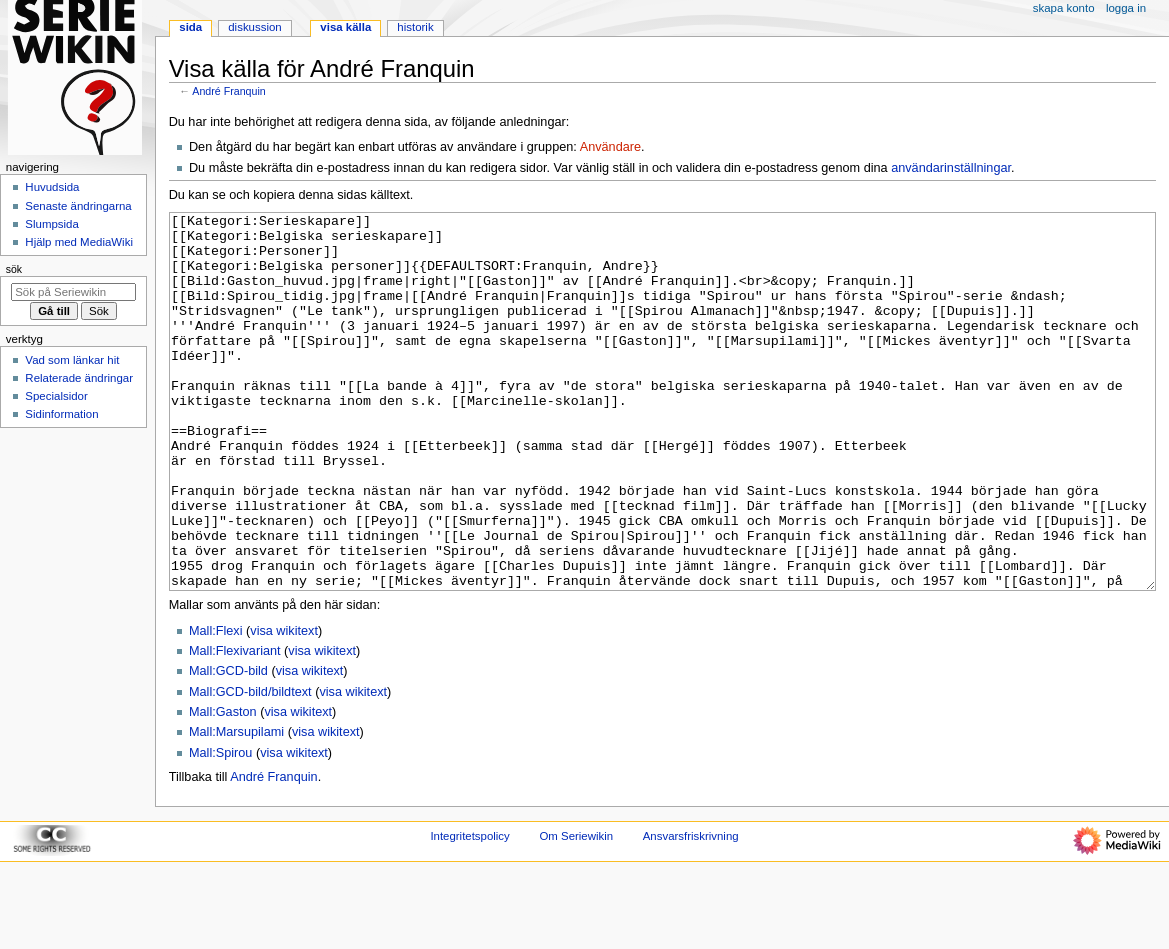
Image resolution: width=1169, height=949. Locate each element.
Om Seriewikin (576, 911)
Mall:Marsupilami (236, 807)
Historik (415, 27)
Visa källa (345, 27)
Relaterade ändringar (79, 378)
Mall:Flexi (216, 706)
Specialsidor (56, 396)
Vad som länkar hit (72, 360)
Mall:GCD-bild (228, 746)
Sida (190, 27)
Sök (14, 269)
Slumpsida (51, 224)
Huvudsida (52, 187)
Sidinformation (61, 414)
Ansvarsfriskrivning (691, 911)
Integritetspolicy (469, 911)
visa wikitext (284, 706)
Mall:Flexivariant (235, 726)
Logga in (1126, 8)
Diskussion (254, 27)
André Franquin (228, 91)
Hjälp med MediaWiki (79, 242)
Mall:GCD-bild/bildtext (250, 767)
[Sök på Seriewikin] (73, 292)
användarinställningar (951, 168)
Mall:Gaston (223, 787)
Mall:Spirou (220, 828)
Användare (610, 147)
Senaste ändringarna (78, 206)
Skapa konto (1064, 8)
